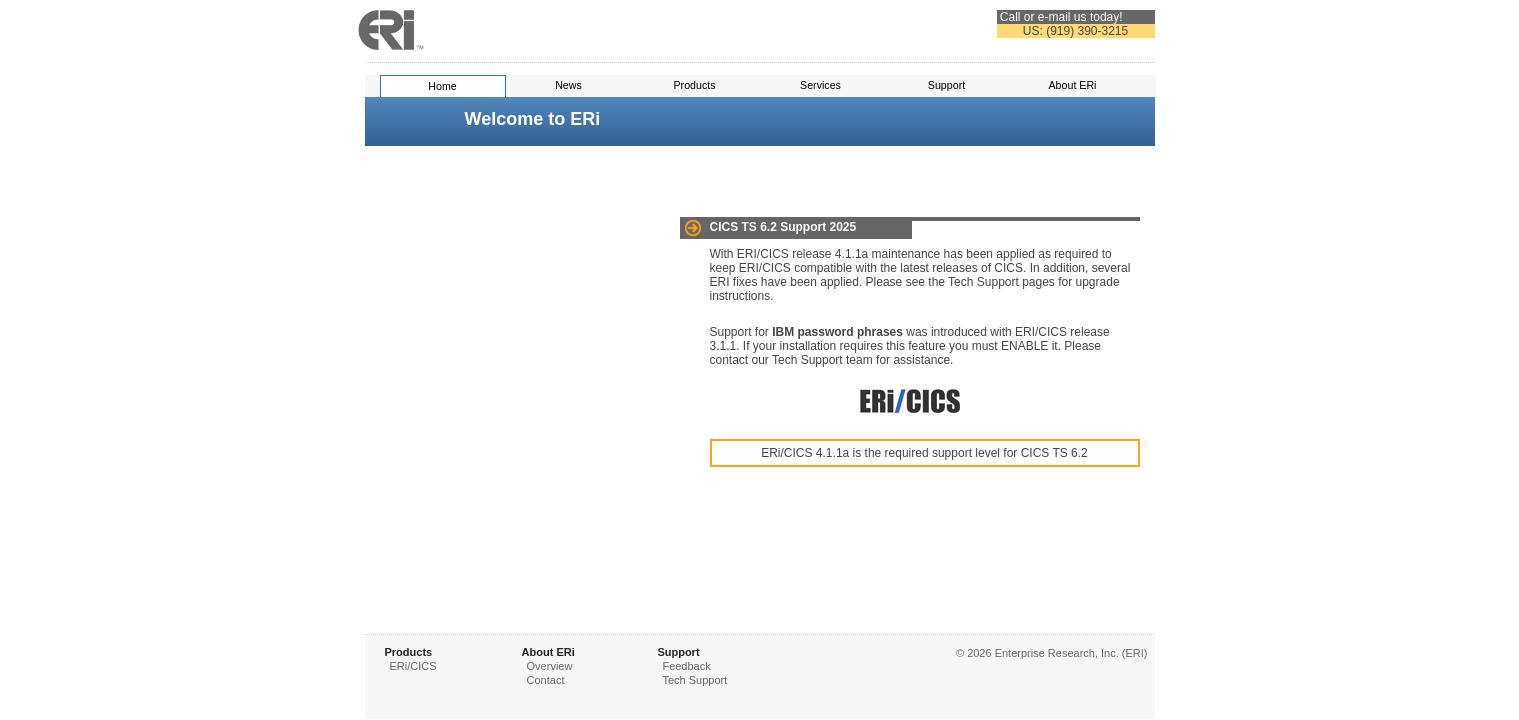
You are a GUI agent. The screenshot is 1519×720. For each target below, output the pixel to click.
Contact (546, 680)
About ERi (1073, 85)
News (568, 85)
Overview (550, 666)
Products (694, 85)
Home (442, 86)
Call (1010, 17)
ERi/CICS (413, 666)
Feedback (686, 666)
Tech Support (694, 680)
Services (820, 85)
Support (946, 85)
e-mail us (1062, 17)
